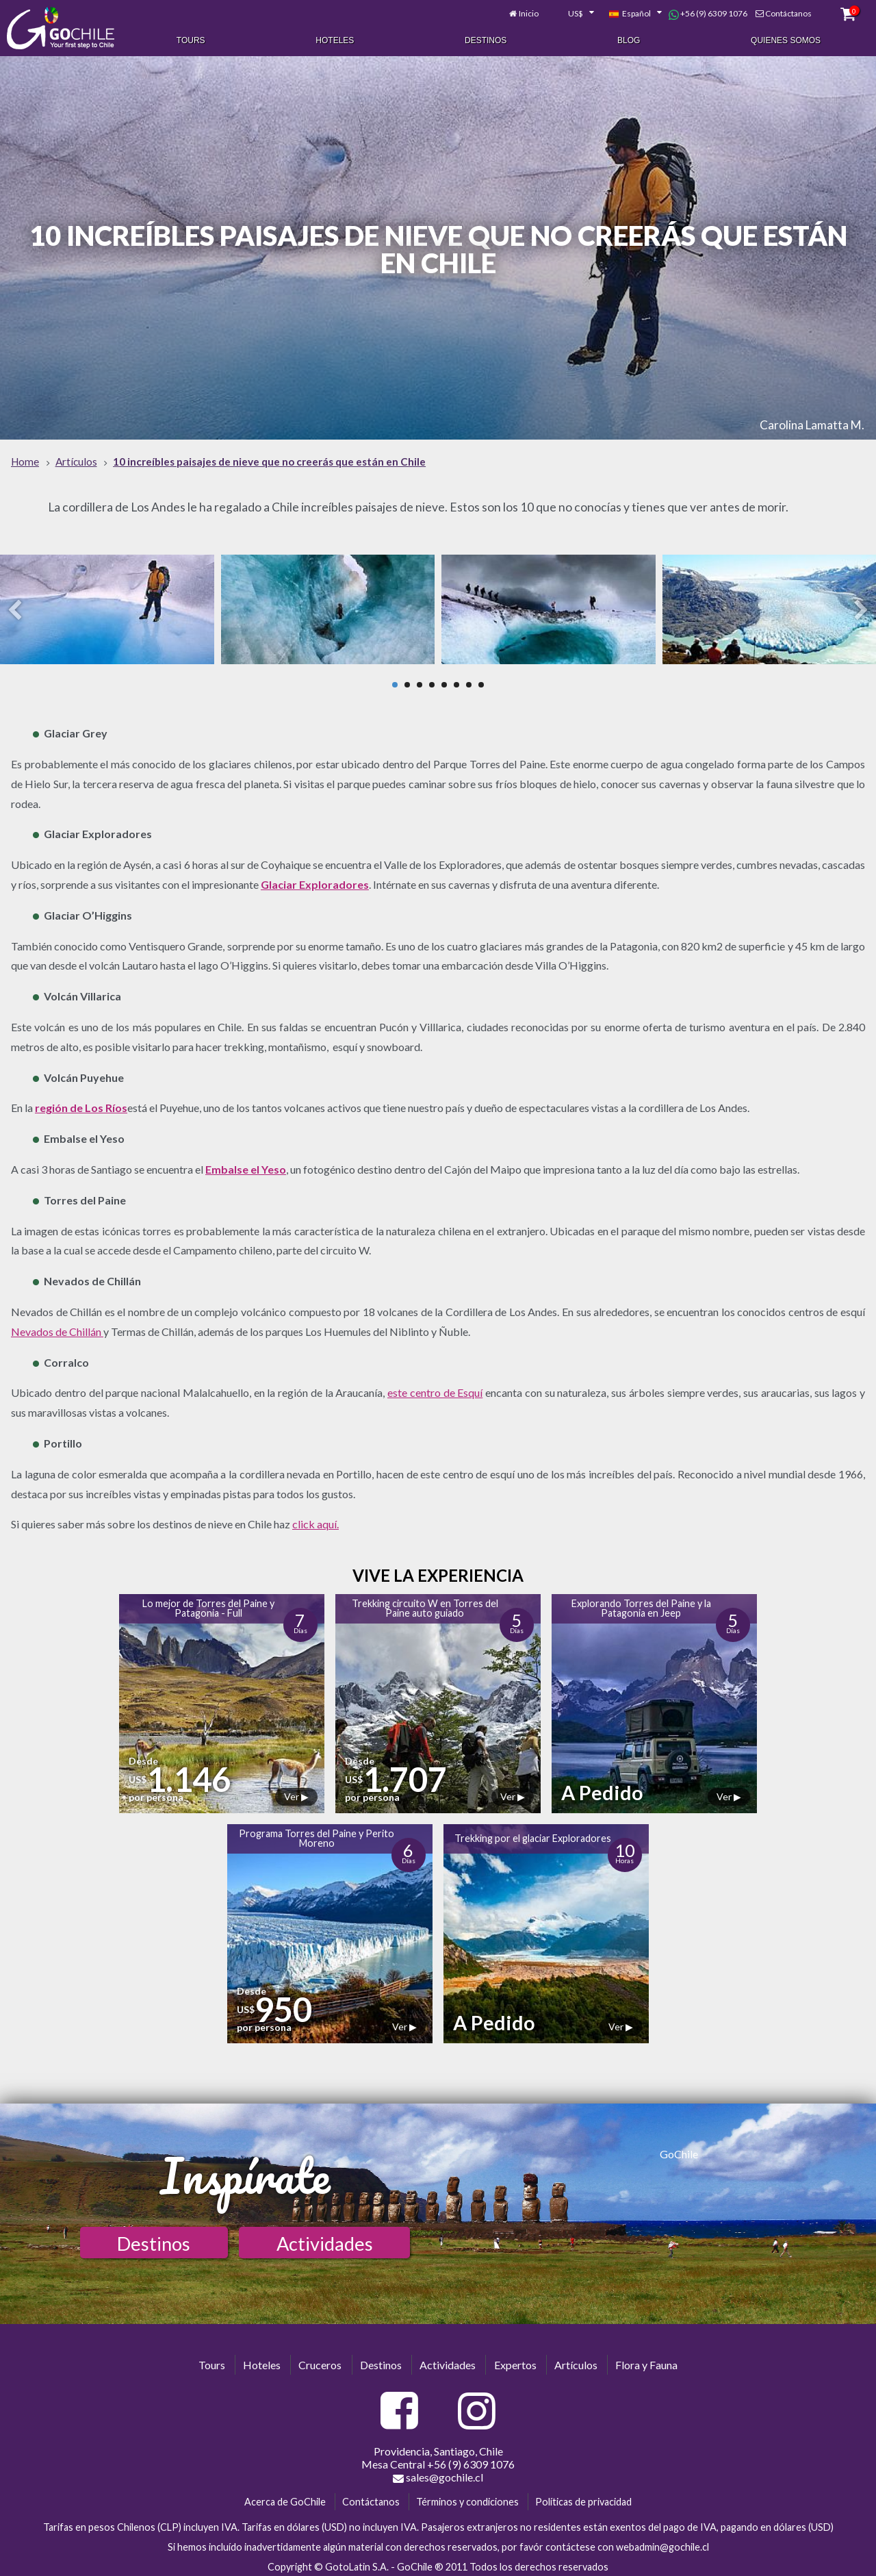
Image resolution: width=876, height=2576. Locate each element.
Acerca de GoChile (285, 2498)
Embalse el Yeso (245, 1165)
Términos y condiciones (467, 2498)
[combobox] (573, 12)
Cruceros (320, 2360)
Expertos (515, 2360)
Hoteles (334, 40)
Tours (191, 40)
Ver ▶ (296, 1792)
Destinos (485, 40)
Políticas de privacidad (583, 2498)
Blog (628, 40)
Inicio (529, 12)
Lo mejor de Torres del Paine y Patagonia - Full (208, 1604)
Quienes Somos (786, 40)
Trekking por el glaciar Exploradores (532, 1834)
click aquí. (315, 1520)
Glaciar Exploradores (315, 880)
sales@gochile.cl (438, 2474)
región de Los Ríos (81, 1104)
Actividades (324, 2239)
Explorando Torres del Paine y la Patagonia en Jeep (641, 1604)
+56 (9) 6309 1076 (708, 12)
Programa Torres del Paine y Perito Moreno (316, 1834)
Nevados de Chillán (57, 1327)
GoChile (679, 2150)
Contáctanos (788, 12)
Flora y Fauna (646, 2360)
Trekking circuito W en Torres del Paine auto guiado (425, 1604)
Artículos (575, 2360)
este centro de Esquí (434, 1389)
